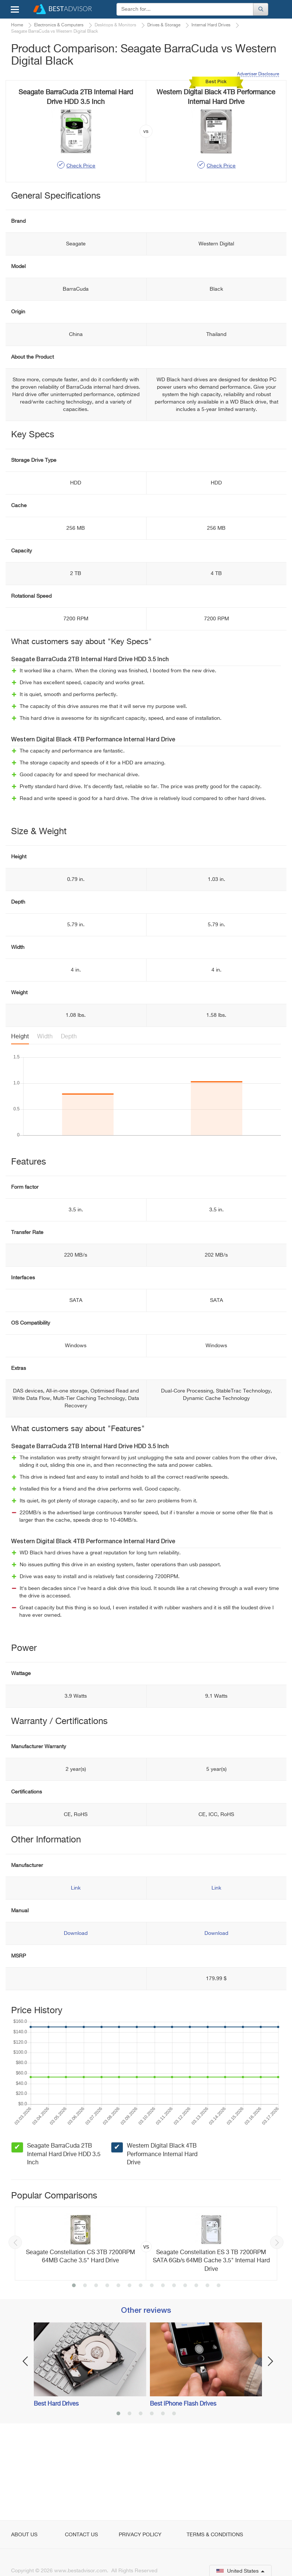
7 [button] (140, 2366)
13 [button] (207, 2366)
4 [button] (107, 2366)
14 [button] (218, 2366)
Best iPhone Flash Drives (183, 2484)
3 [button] (96, 2366)
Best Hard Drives (56, 2484)
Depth (69, 1117)
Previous (15, 2322)
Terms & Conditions (215, 2534)
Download (76, 2013)
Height (20, 1117)
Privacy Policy (140, 2534)
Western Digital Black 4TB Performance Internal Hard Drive (162, 2234)
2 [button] (85, 2366)
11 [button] (185, 2366)
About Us (24, 2534)
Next (276, 2322)
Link (76, 1968)
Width (45, 1117)
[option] (146, 2323)
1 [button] (74, 2366)
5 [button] (118, 2366)
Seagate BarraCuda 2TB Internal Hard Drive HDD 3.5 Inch (64, 2234)
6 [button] (129, 2366)
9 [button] (163, 2366)
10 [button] (174, 2366)
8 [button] (151, 2366)
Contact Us (81, 2534)
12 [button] (196, 2366)
